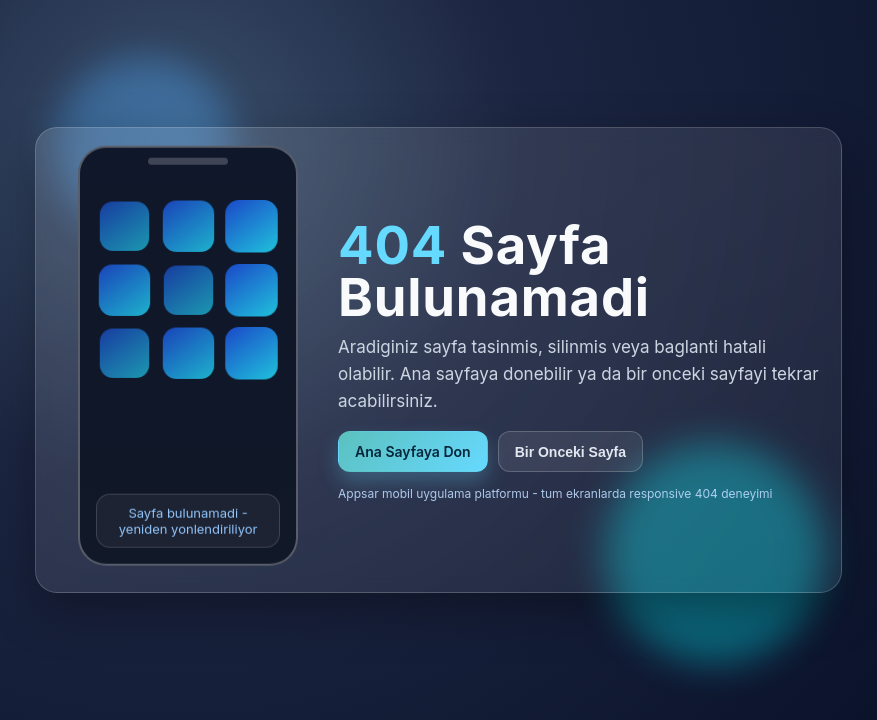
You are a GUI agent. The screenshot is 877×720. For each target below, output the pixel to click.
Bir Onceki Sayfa (570, 452)
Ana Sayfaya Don (413, 451)
